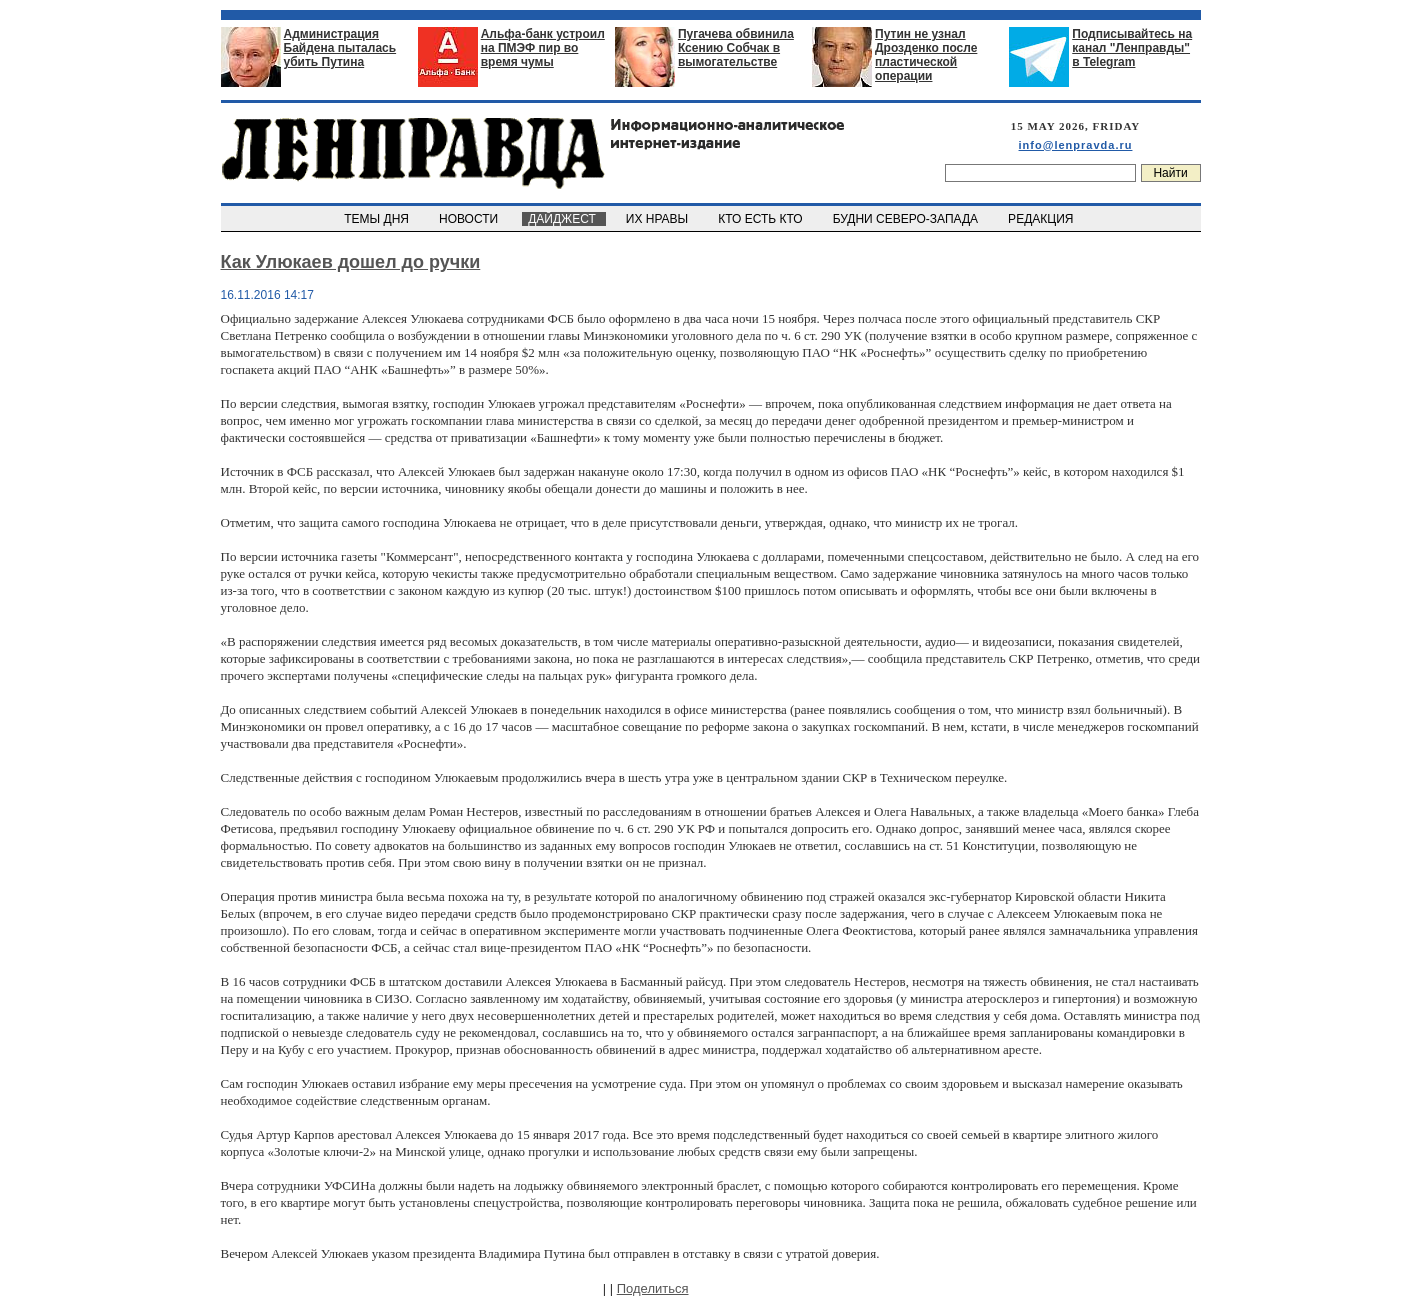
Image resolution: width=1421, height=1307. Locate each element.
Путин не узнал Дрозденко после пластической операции (926, 55)
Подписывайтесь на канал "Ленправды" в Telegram (1132, 48)
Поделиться (653, 1288)
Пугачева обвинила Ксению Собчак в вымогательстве (736, 48)
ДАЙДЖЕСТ (564, 219)
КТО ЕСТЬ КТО (762, 219)
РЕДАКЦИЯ (1042, 219)
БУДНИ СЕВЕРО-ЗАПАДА (907, 219)
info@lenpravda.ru (1076, 145)
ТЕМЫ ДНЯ (378, 219)
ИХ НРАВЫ (658, 219)
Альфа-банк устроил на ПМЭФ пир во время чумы (543, 48)
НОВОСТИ (470, 219)
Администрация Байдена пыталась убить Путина (340, 48)
